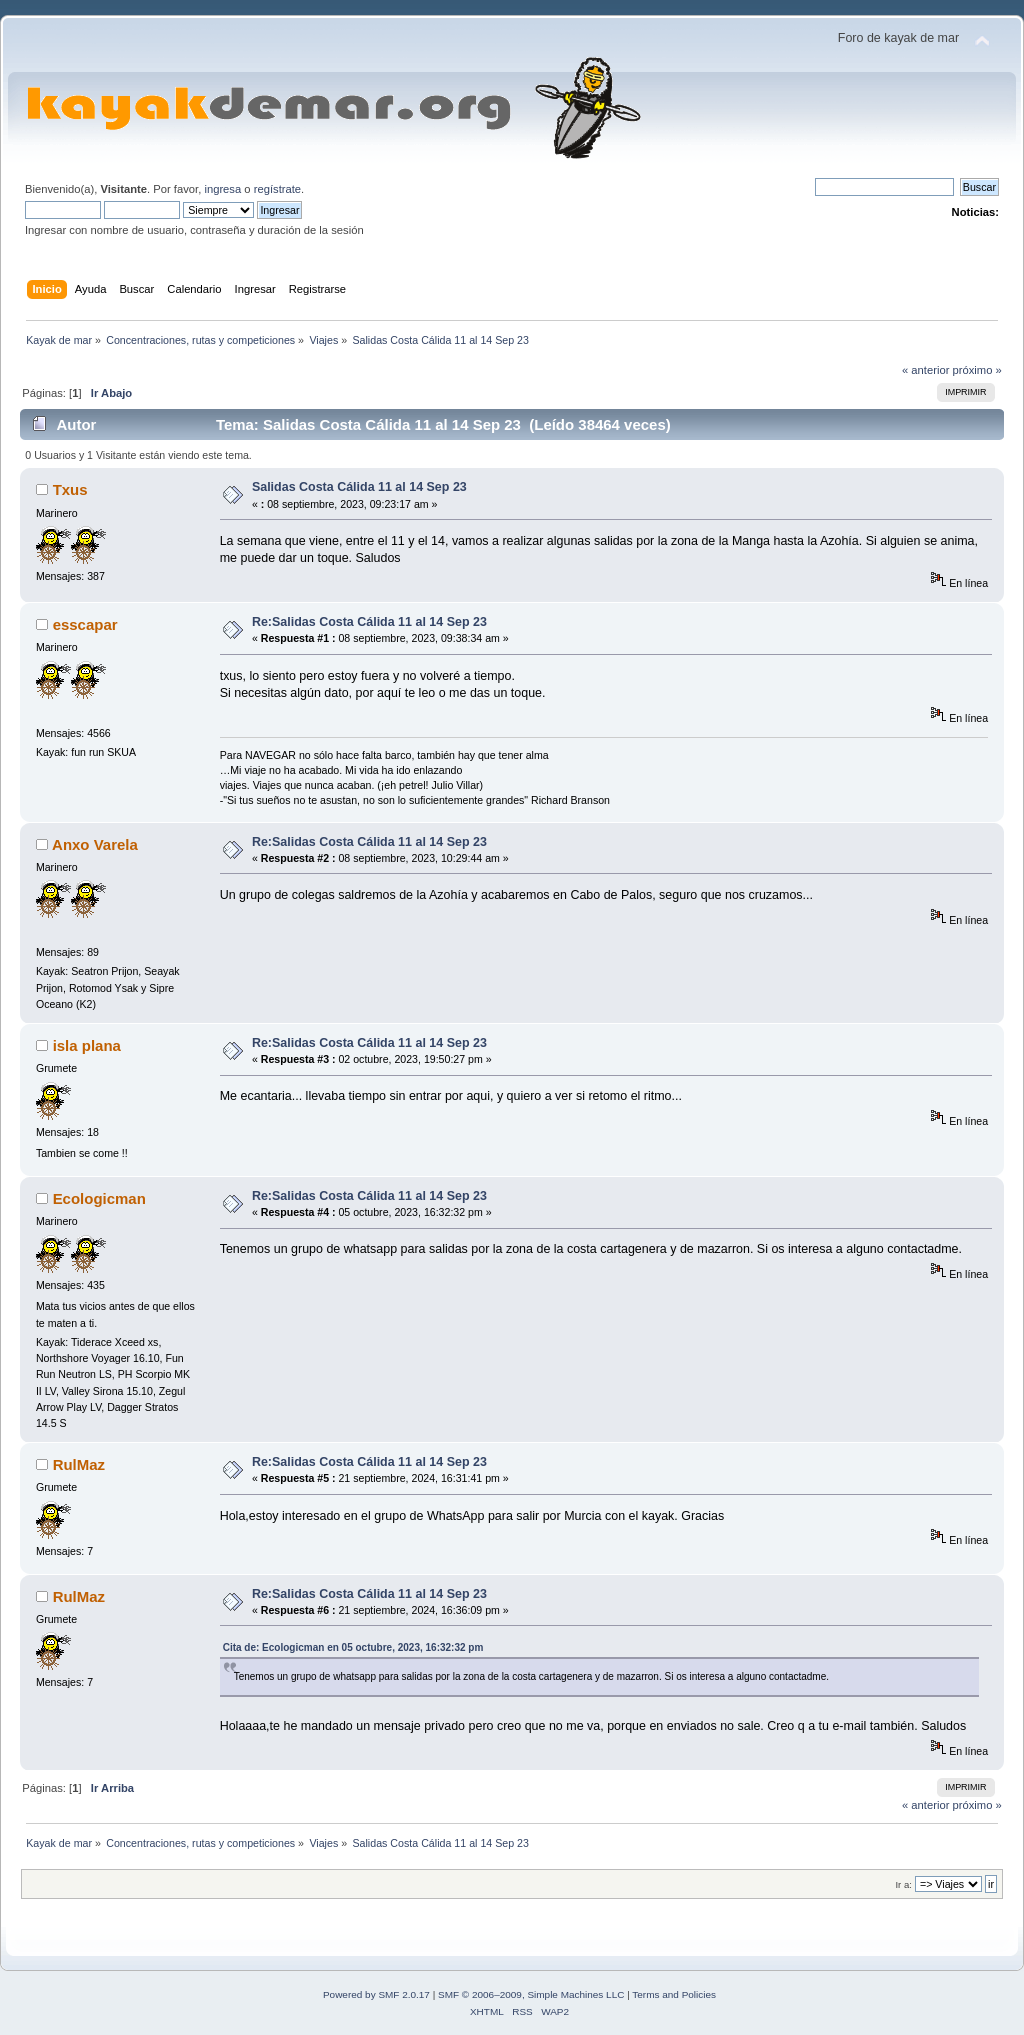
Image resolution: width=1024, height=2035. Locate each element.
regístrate (277, 189)
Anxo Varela (95, 844)
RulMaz (79, 1464)
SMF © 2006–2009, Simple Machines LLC (531, 1994)
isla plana (87, 1045)
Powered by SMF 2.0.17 (376, 1994)
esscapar (85, 624)
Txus (70, 489)
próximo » (977, 370)
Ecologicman (99, 1198)
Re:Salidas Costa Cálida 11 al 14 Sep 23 (369, 622)
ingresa (222, 189)
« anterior (925, 370)
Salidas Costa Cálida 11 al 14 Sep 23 (359, 487)
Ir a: (903, 1884)
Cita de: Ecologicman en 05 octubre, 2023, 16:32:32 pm (353, 1647)
